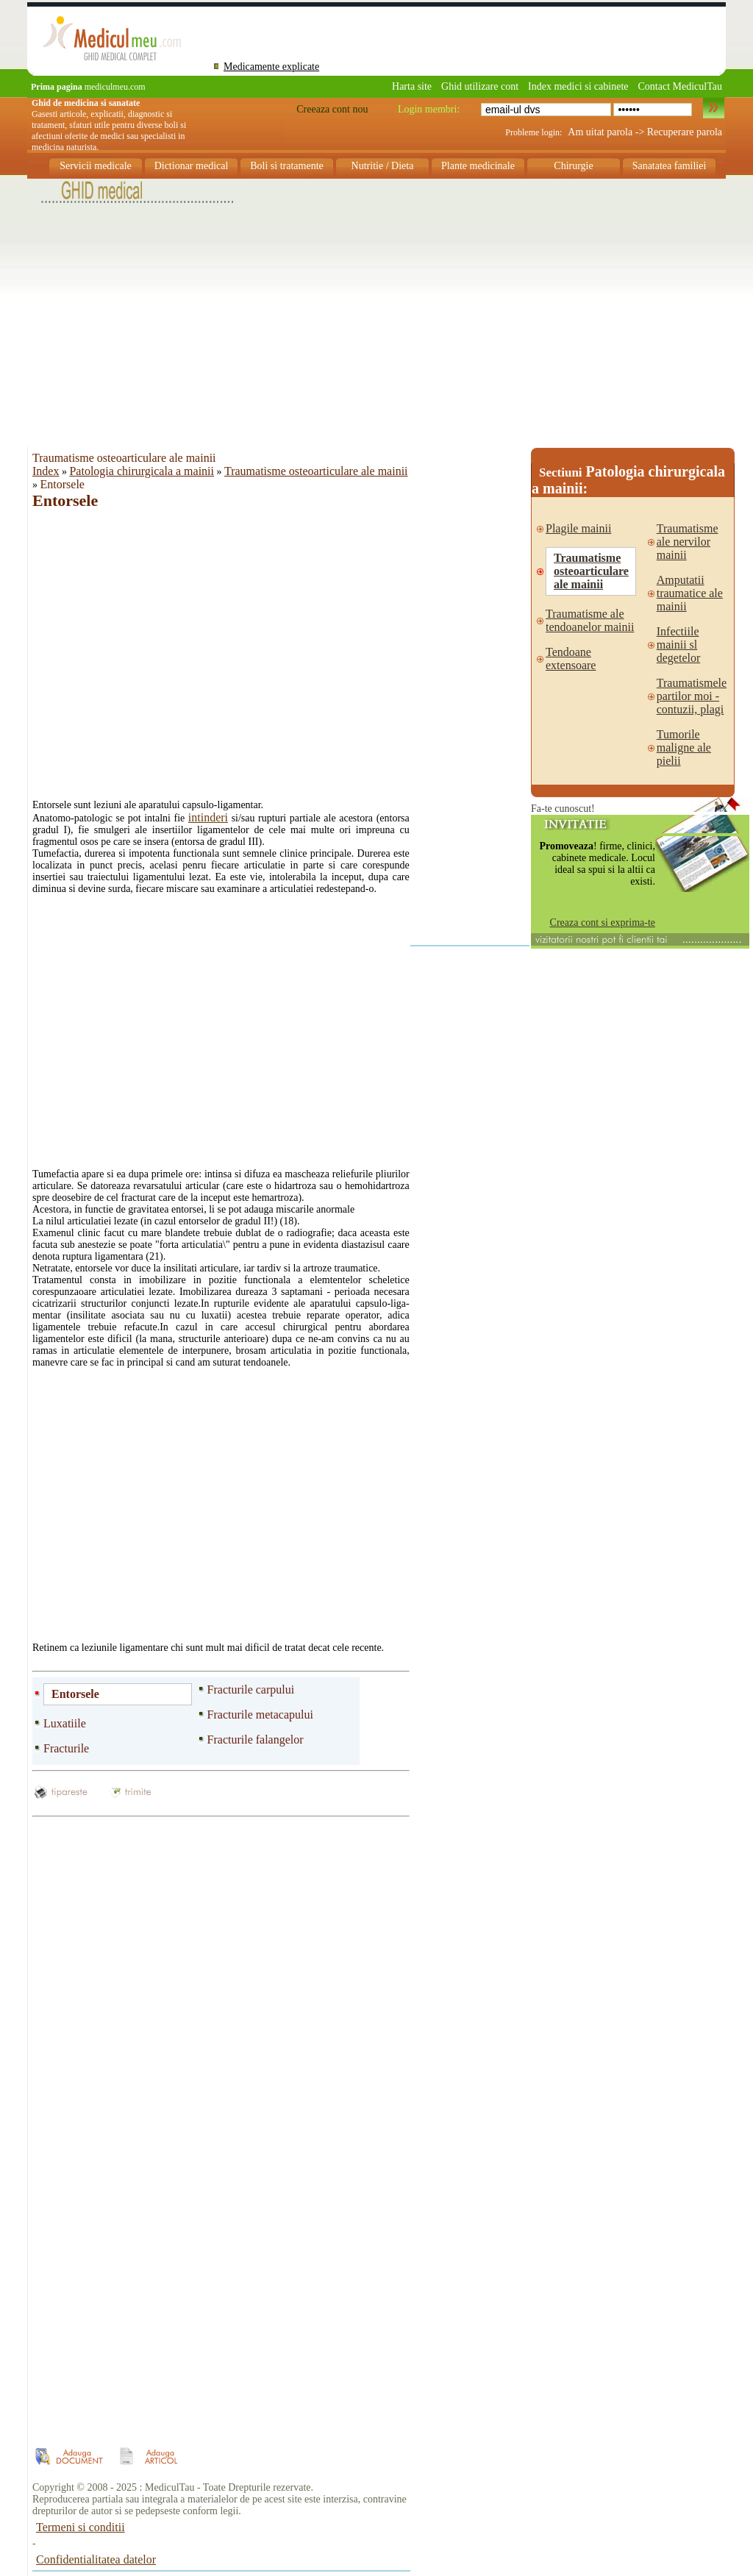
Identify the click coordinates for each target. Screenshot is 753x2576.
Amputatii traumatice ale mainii (690, 593)
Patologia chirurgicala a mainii (141, 471)
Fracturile (66, 1748)
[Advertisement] (376, 308)
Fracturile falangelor (255, 1739)
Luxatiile (64, 1723)
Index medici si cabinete (578, 86)
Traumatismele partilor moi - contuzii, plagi (692, 696)
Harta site (412, 86)
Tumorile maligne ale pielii (684, 747)
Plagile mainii (578, 528)
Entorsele (75, 1694)
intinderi (208, 817)
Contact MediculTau (680, 86)
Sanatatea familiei (669, 165)
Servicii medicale (96, 165)
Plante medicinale (478, 165)
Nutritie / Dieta (382, 165)
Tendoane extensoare (571, 658)
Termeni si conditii (80, 2527)
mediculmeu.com (88, 87)
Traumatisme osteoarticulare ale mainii (316, 471)
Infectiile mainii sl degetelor (679, 644)
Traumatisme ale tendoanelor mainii (590, 620)
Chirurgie (573, 165)
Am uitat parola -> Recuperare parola (645, 132)
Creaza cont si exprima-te (602, 922)
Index (45, 471)
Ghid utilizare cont (479, 86)
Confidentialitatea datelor (96, 2559)
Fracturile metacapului (260, 1714)
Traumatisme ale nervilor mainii (687, 541)
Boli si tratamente (287, 165)
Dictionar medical (191, 165)
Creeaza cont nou (332, 109)
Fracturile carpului (251, 1689)
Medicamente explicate (271, 66)
